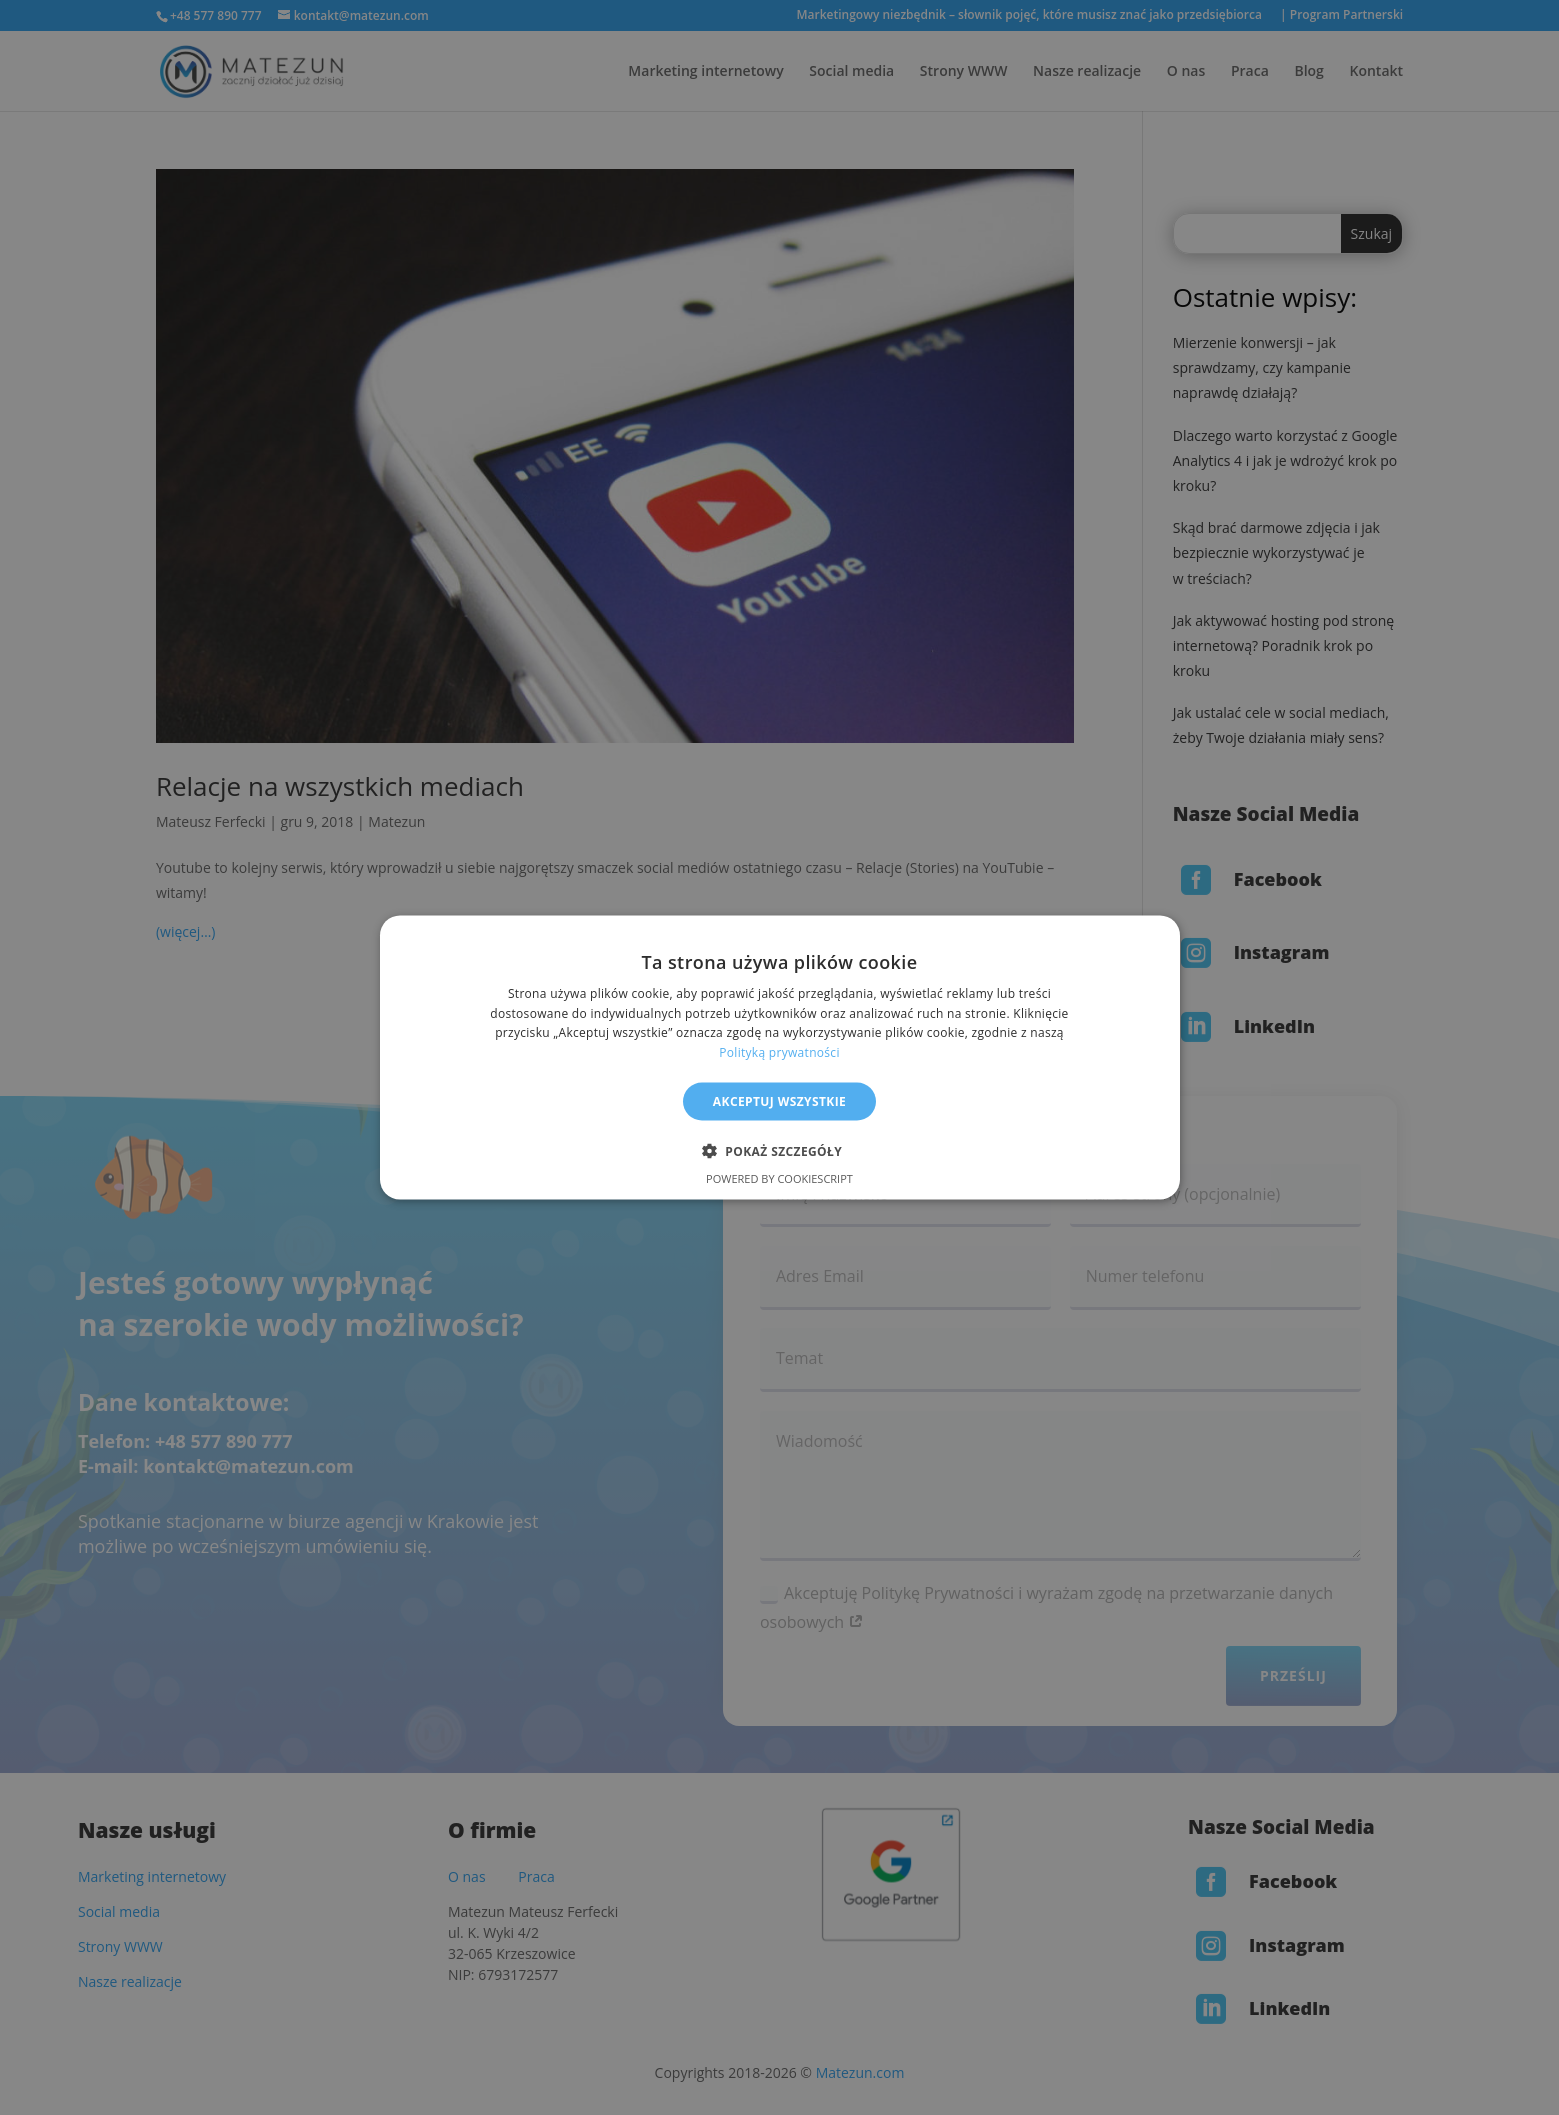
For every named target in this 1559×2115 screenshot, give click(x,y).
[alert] (779, 1057)
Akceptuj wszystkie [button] (779, 1101)
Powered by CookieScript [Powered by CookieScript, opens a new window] (779, 1178)
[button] (779, 1151)
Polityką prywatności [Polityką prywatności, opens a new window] (779, 1052)
